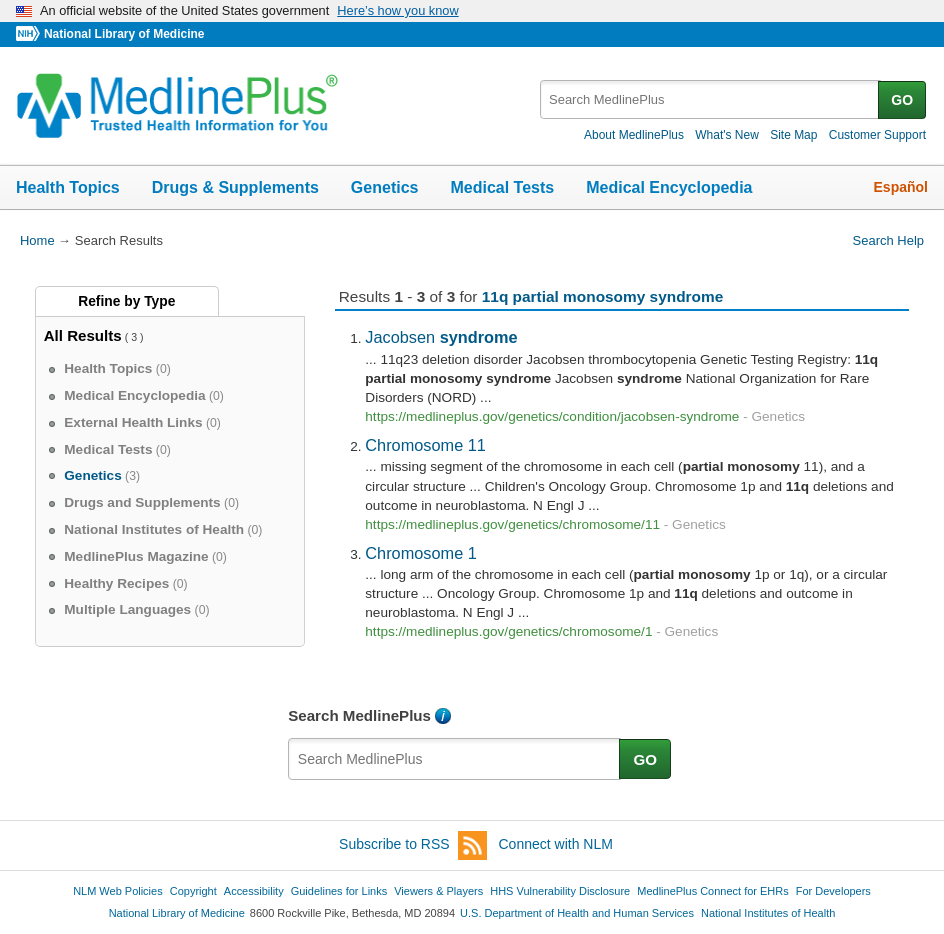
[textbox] (710, 99)
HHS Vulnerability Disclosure (560, 891)
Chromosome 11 (425, 445)
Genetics (385, 187)
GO (902, 100)
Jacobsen (441, 337)
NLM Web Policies (118, 891)
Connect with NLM (556, 844)
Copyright (193, 891)
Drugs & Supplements (235, 187)
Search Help (888, 240)
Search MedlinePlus (359, 715)
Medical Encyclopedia (669, 187)
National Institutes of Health (768, 913)
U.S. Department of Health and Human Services (577, 913)
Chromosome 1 (421, 553)
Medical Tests (502, 187)
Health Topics (68, 187)
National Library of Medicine (124, 34)
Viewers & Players (438, 891)
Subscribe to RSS (413, 845)
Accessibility (254, 891)
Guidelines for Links (339, 891)
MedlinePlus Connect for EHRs (712, 891)
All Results (83, 335)
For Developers (833, 891)
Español (901, 187)
